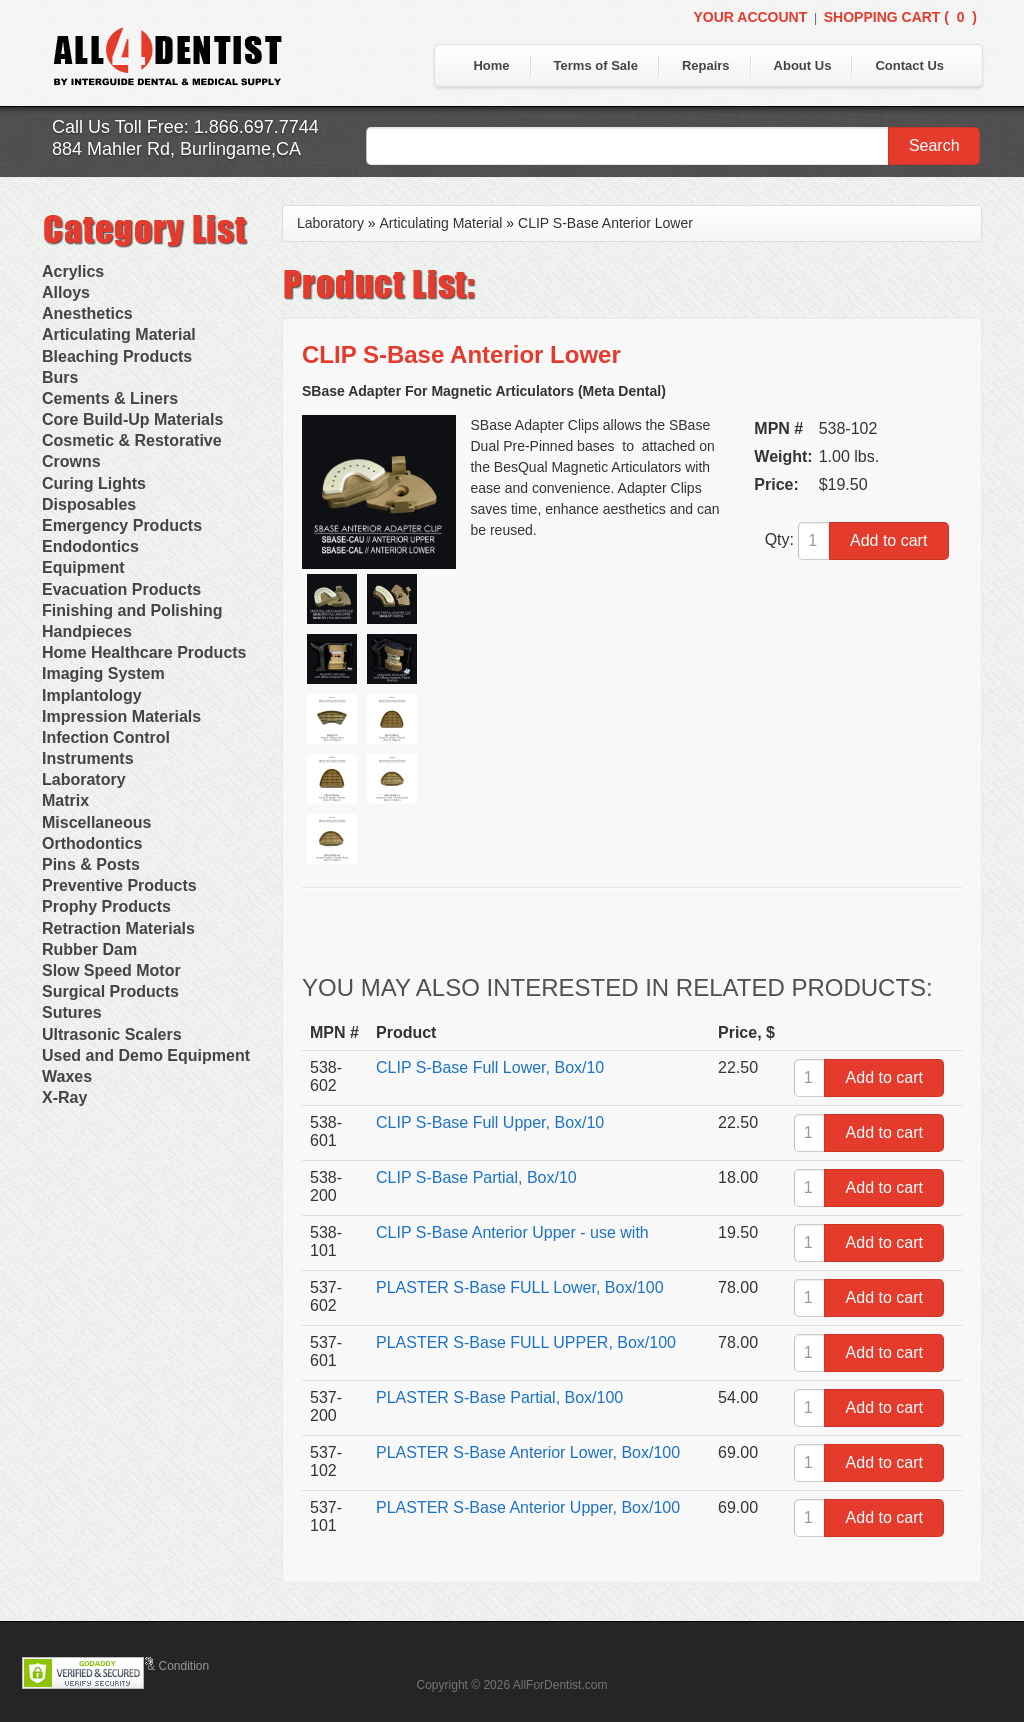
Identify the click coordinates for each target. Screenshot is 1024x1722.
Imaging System (103, 673)
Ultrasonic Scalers (112, 1034)
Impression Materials (121, 716)
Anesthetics (87, 313)
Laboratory (84, 779)
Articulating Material (119, 334)
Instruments (88, 758)
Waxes (67, 1076)
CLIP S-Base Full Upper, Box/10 (490, 1122)
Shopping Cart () (900, 17)
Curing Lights (94, 483)
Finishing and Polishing (132, 610)
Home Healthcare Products (144, 652)
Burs (60, 377)
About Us (803, 65)
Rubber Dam (89, 949)
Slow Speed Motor (111, 970)
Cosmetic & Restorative (132, 440)
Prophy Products (106, 906)
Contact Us (909, 65)
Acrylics (73, 271)
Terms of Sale (596, 65)
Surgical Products (110, 991)
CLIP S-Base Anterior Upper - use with (512, 1232)
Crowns (71, 461)
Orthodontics (92, 843)
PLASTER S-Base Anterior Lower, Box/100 (528, 1452)
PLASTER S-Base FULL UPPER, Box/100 (526, 1342)
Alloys (66, 292)
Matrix (65, 800)
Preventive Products (119, 885)
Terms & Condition (160, 1666)
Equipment (83, 567)
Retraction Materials (118, 928)
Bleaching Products (117, 356)
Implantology (92, 695)
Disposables (89, 504)
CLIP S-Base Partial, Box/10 (476, 1177)
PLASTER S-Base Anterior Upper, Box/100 (528, 1507)
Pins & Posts (91, 864)
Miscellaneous (96, 822)
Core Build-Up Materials (132, 419)
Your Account (750, 17)
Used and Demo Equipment (146, 1055)
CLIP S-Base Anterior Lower (605, 223)
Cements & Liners (110, 398)
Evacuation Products (121, 589)
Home (491, 65)
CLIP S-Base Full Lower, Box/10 (490, 1067)
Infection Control (106, 737)
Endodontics (90, 546)
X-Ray (64, 1097)
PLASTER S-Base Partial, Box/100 (499, 1397)
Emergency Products (122, 525)
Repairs (706, 65)
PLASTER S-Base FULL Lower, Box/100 (520, 1287)
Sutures (72, 1012)
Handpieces (87, 631)
